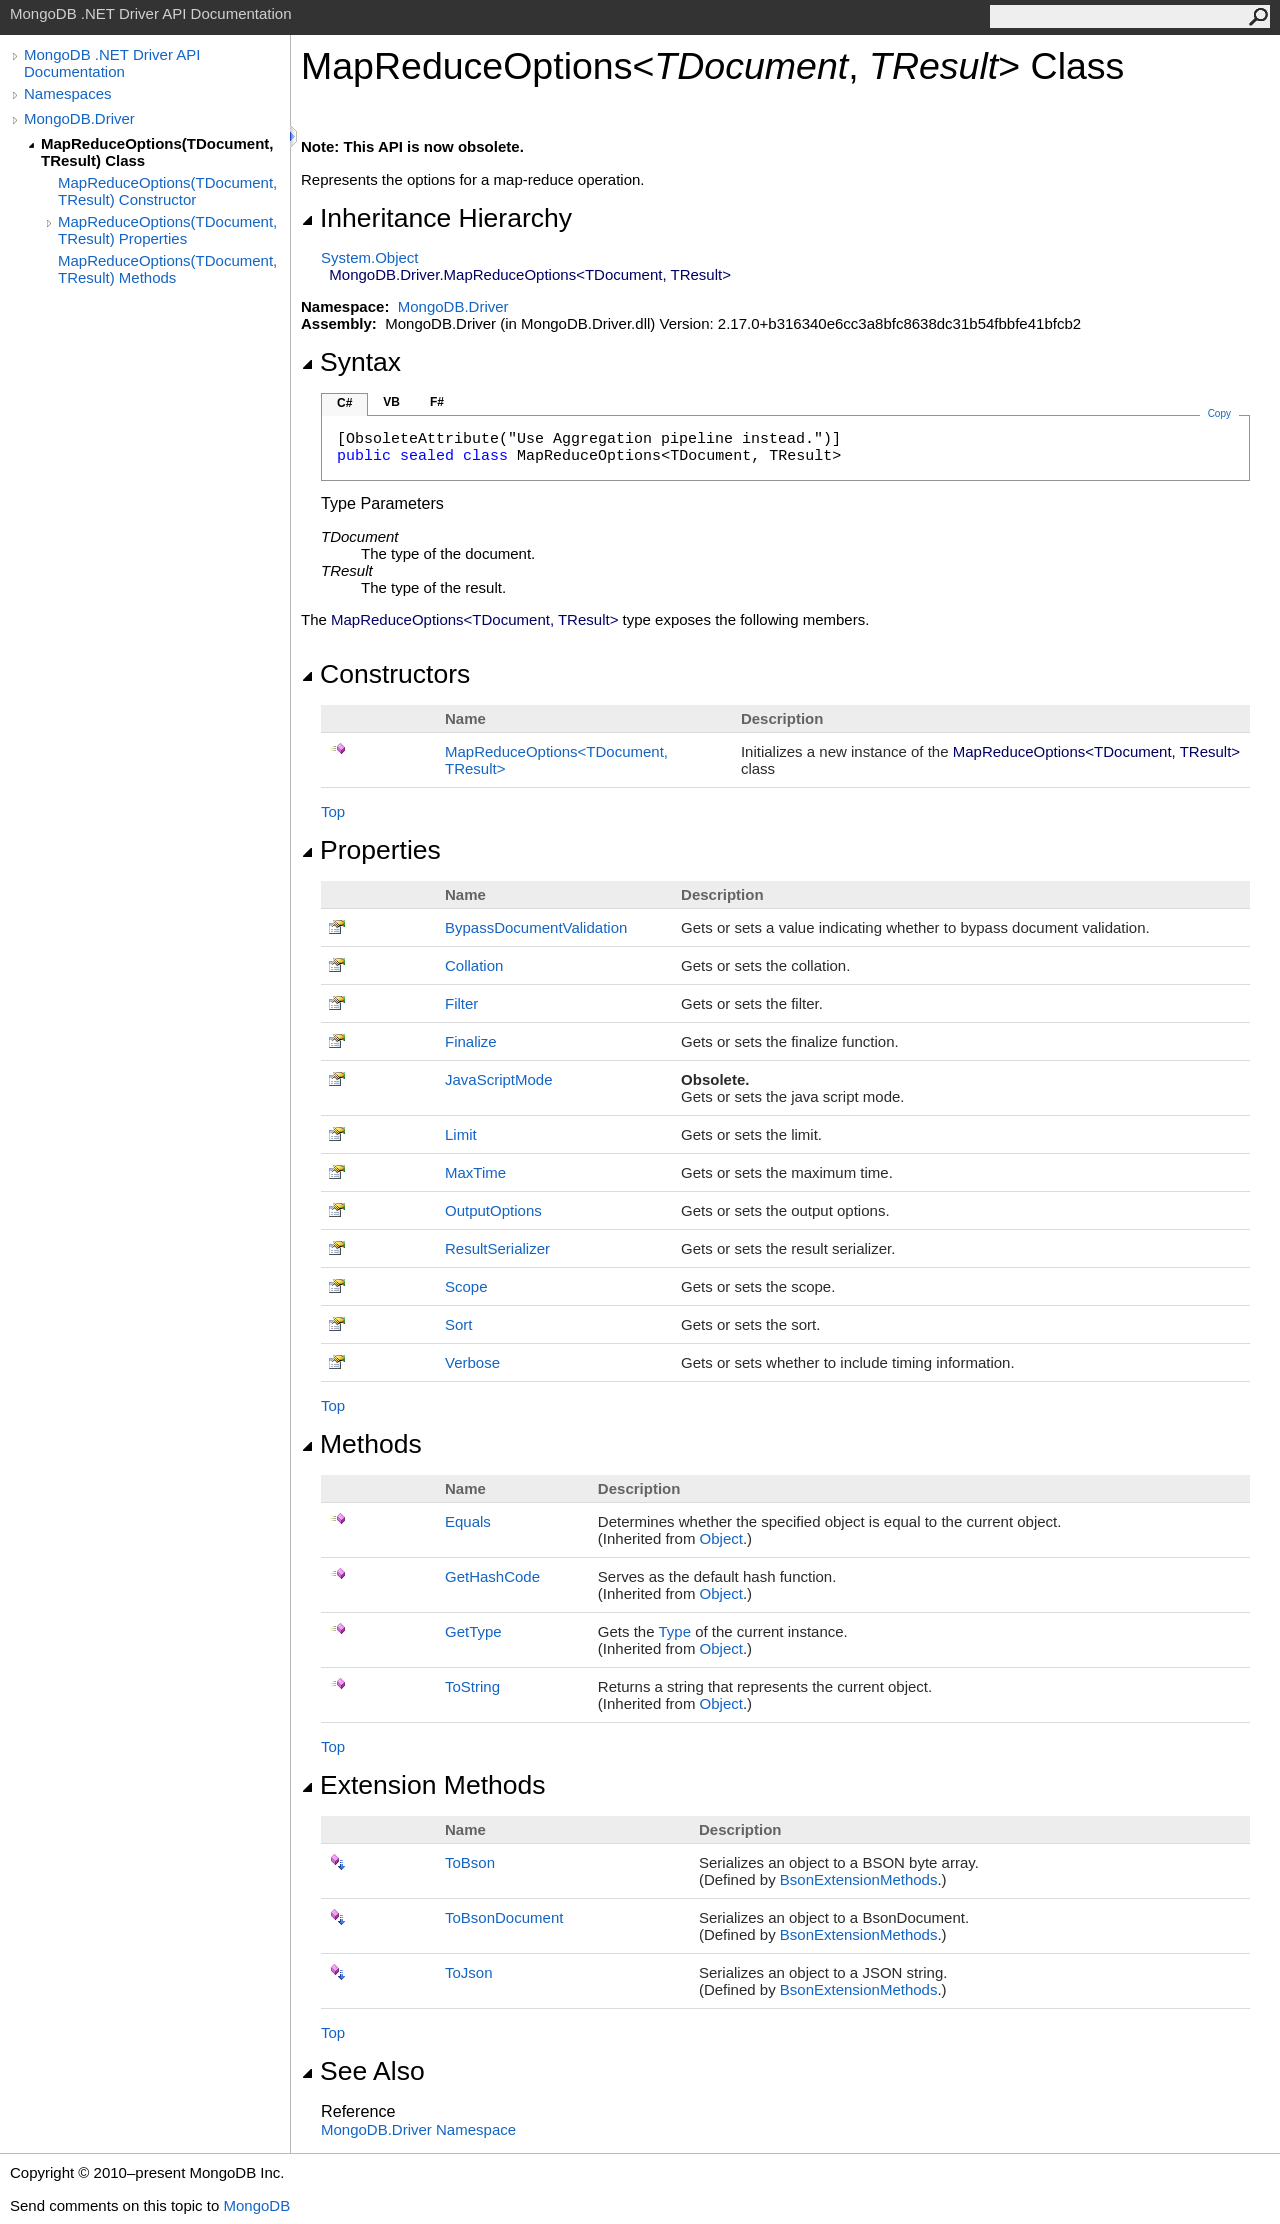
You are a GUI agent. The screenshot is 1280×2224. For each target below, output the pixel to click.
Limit (461, 1134)
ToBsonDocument (504, 1917)
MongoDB (256, 2205)
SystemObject (370, 257)
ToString (472, 1686)
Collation (474, 965)
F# (437, 402)
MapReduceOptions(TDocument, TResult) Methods (167, 269)
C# (344, 403)
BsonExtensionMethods (859, 1879)
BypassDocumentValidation (536, 927)
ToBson (470, 1862)
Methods (361, 1444)
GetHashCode (492, 1576)
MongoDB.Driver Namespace (418, 2129)
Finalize (471, 1041)
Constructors (385, 674)
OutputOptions (493, 1210)
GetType (473, 1631)
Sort (459, 1324)
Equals (468, 1521)
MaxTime (475, 1172)
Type (674, 1631)
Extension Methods (423, 1785)
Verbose (472, 1362)
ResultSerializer (497, 1248)
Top (333, 811)
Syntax (351, 362)
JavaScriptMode (499, 1079)
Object (721, 1538)
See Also (363, 2071)
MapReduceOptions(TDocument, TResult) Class (157, 152)
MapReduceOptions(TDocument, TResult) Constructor (167, 191)
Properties (371, 850)
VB (391, 402)
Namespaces (68, 93)
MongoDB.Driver (79, 118)
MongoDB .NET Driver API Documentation (112, 63)
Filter (461, 1003)
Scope (466, 1286)
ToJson (469, 1972)
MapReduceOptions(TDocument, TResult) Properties (167, 230)
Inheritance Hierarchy (436, 218)
